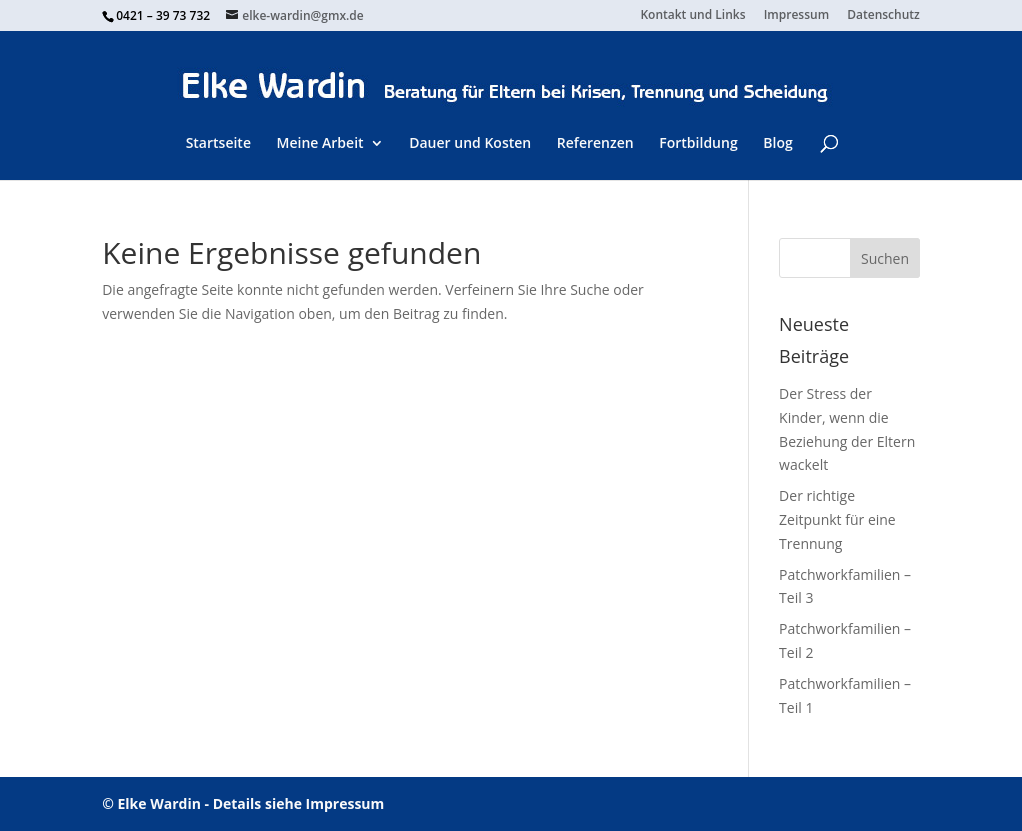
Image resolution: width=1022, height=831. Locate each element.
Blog (777, 143)
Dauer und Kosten (470, 143)
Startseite (218, 143)
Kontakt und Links (692, 16)
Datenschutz (883, 16)
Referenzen (595, 143)
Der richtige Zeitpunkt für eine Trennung (837, 519)
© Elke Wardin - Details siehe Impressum (243, 803)
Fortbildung (698, 143)
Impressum (796, 16)
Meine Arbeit (320, 143)
